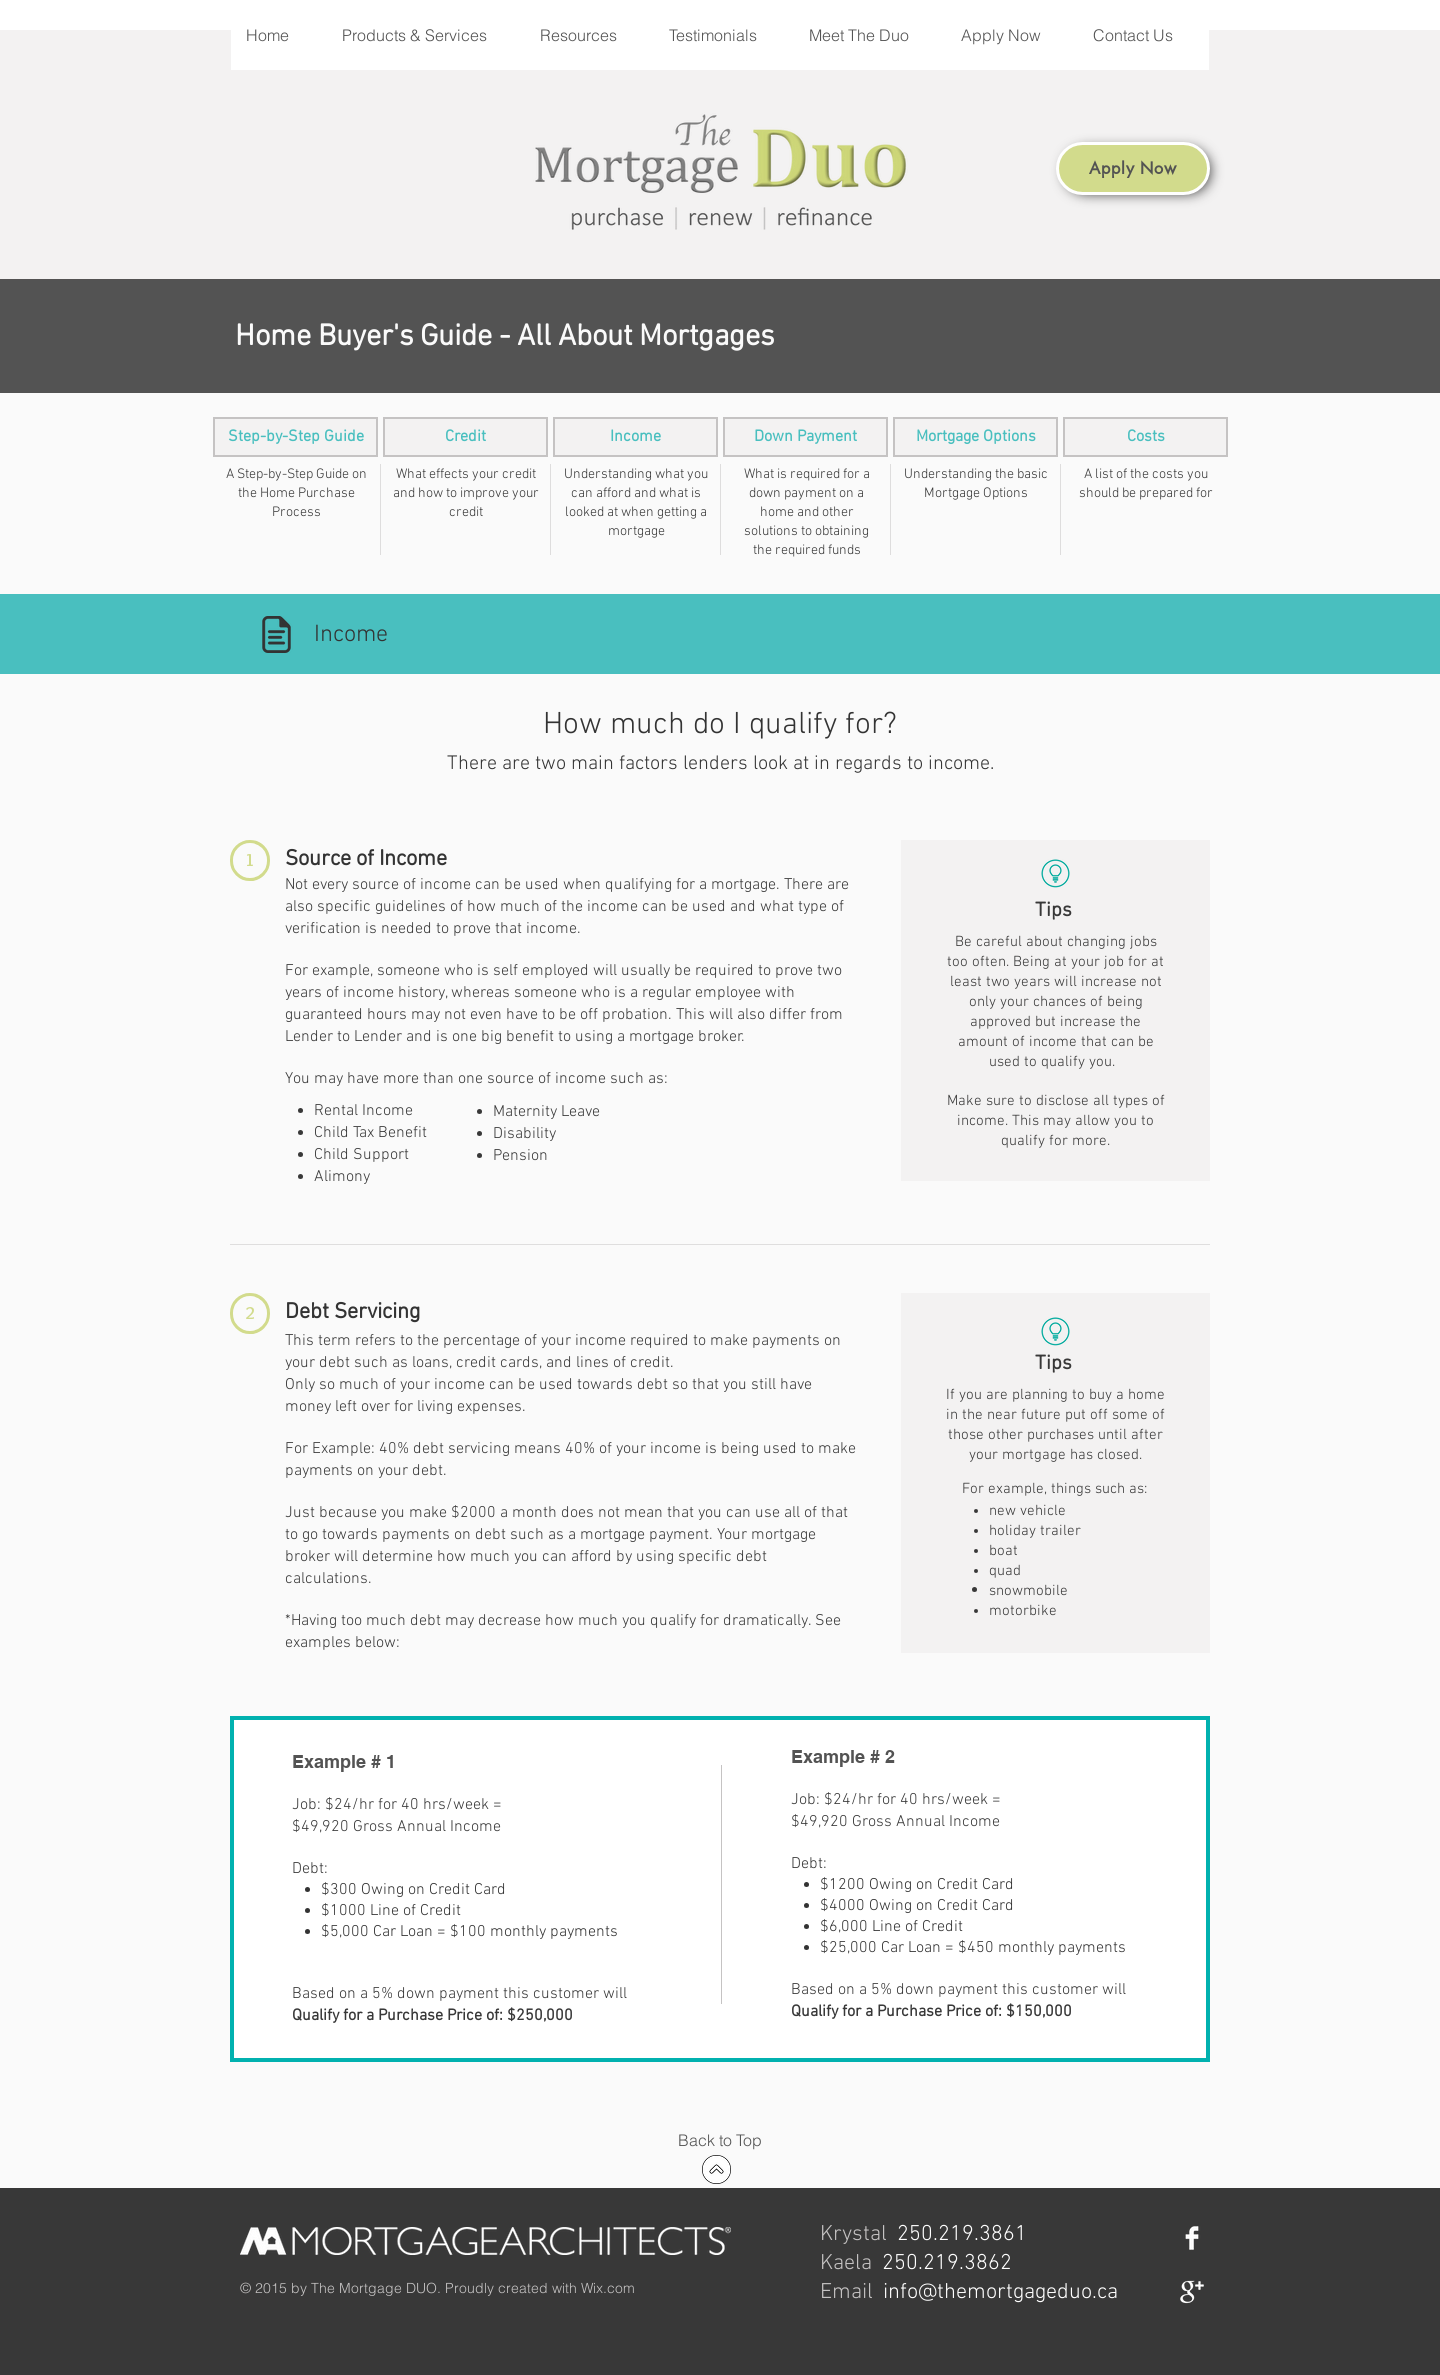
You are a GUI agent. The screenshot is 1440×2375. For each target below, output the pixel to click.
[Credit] (465, 437)
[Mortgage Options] (975, 437)
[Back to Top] (719, 2140)
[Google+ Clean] (1192, 2292)
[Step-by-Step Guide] (295, 437)
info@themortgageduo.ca (1000, 2292)
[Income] (635, 437)
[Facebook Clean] (1192, 2238)
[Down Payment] (805, 437)
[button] (425, 35)
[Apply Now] (1133, 168)
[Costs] (1145, 437)
